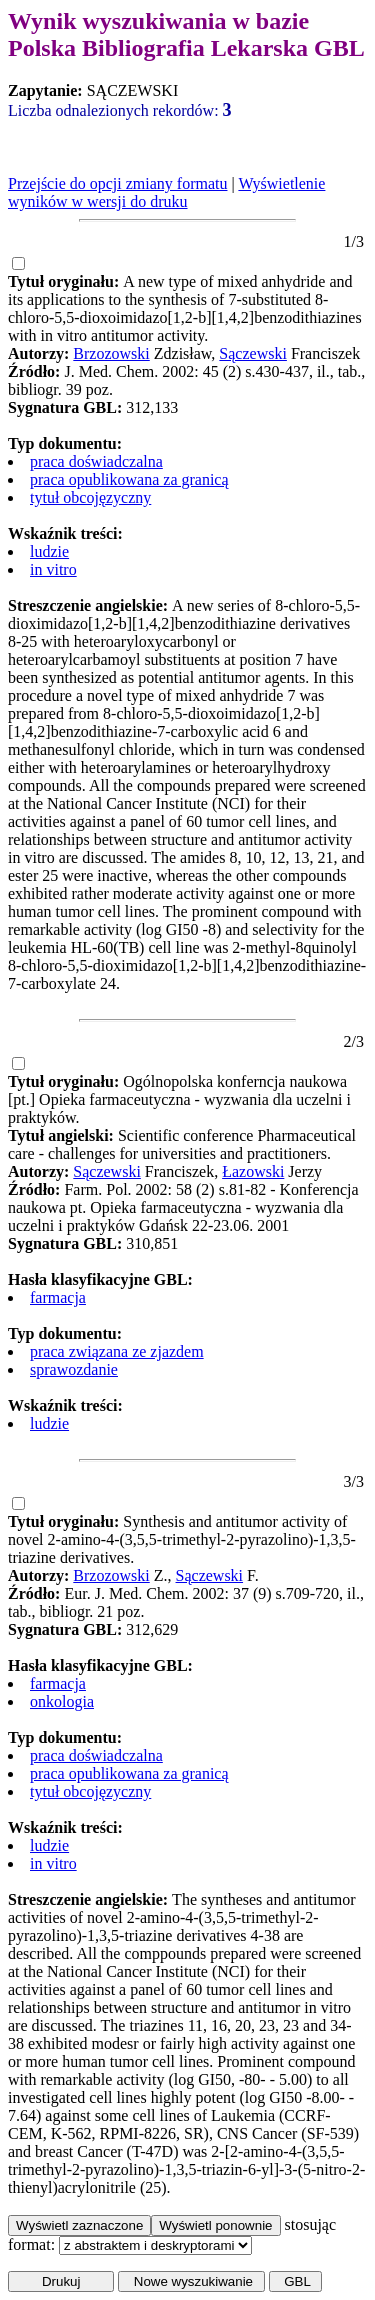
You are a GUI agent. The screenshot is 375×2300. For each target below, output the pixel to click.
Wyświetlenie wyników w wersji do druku (166, 192)
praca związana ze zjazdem (117, 1351)
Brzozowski (111, 353)
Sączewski (253, 353)
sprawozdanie (74, 1369)
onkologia (62, 1701)
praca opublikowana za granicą (129, 479)
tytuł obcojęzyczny (90, 497)
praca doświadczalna (96, 461)
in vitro (53, 569)
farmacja (58, 1297)
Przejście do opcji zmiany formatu (117, 183)
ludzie (49, 551)
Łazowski (253, 1171)
